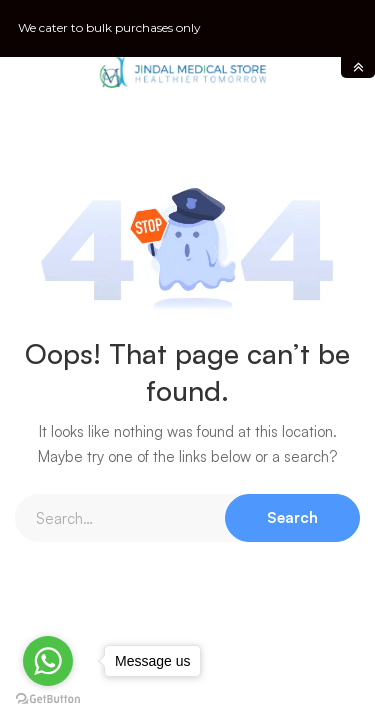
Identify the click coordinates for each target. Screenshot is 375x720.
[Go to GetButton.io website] (48, 699)
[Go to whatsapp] (48, 661)
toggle (358, 67)
